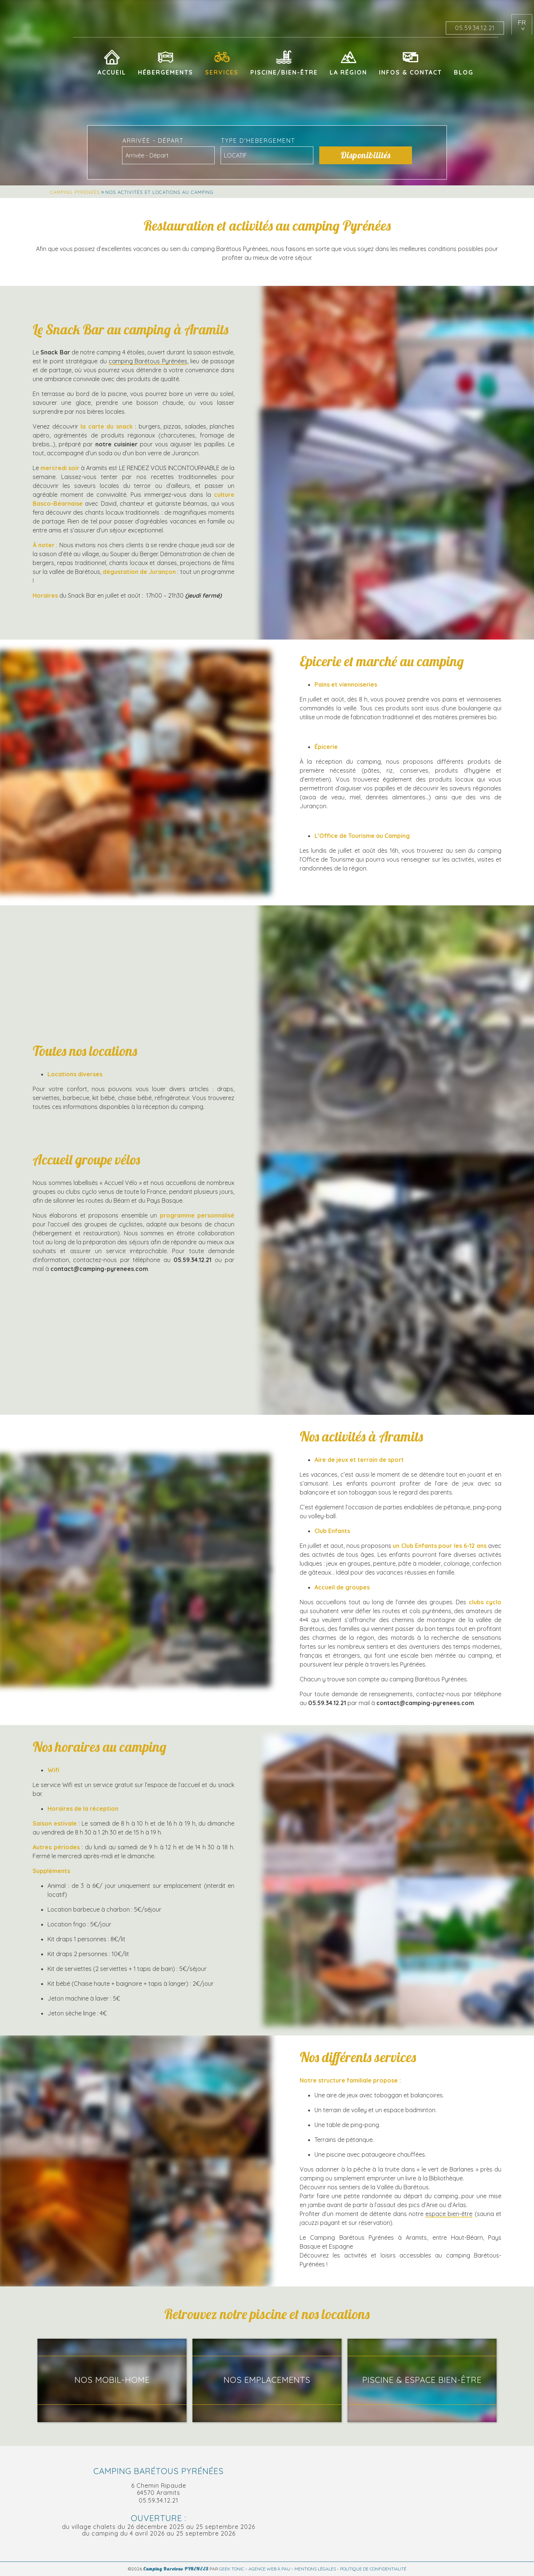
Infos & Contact (410, 72)
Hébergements (165, 72)
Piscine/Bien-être (284, 72)
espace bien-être (448, 2213)
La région (348, 72)
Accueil (112, 72)
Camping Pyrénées (75, 192)
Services (221, 72)
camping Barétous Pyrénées (148, 361)
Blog (464, 72)
